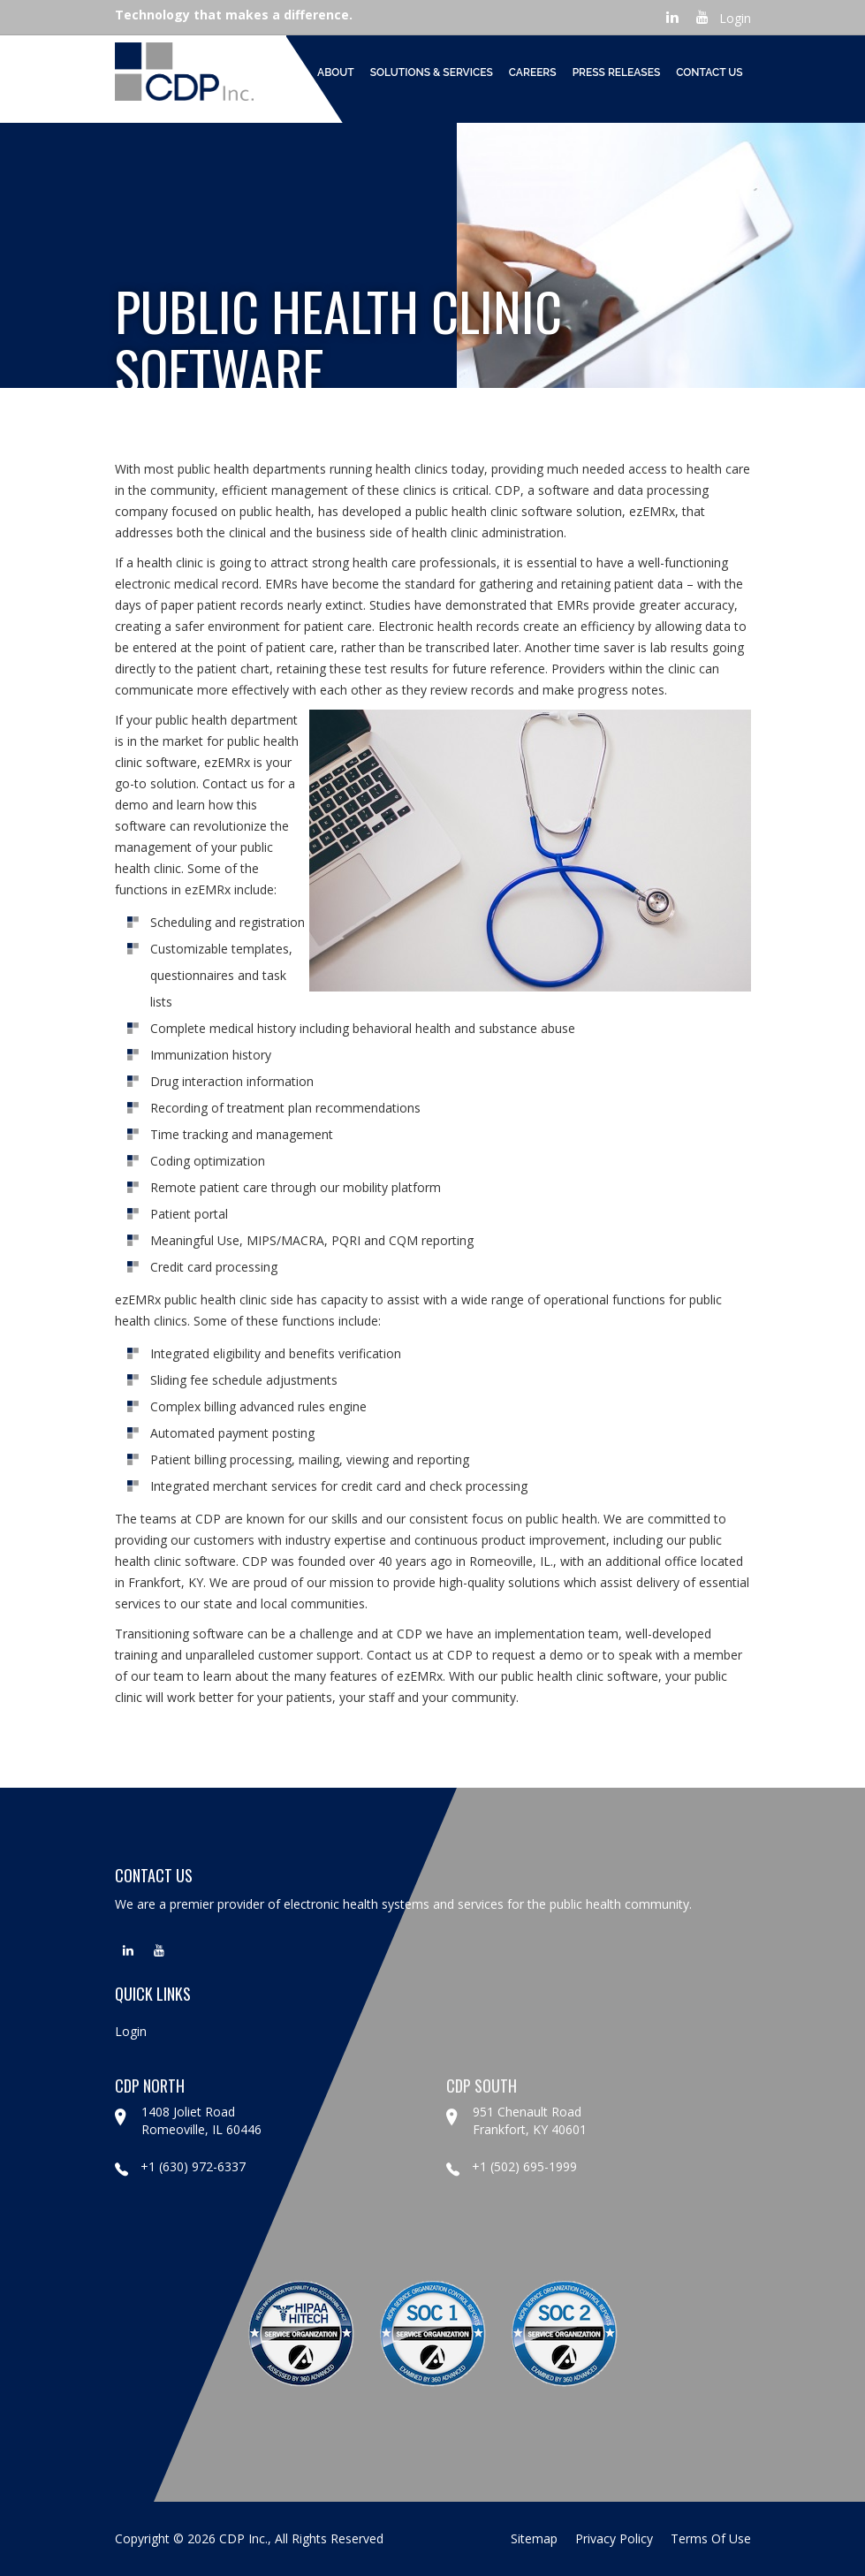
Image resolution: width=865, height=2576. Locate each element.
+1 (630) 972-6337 (180, 2166)
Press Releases (617, 72)
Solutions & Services (431, 72)
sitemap (534, 2538)
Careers (533, 72)
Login (735, 18)
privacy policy (614, 2538)
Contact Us (709, 72)
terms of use (711, 2538)
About (335, 72)
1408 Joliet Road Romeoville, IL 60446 (201, 2120)
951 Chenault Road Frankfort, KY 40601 (530, 2120)
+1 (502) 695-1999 (511, 2166)
